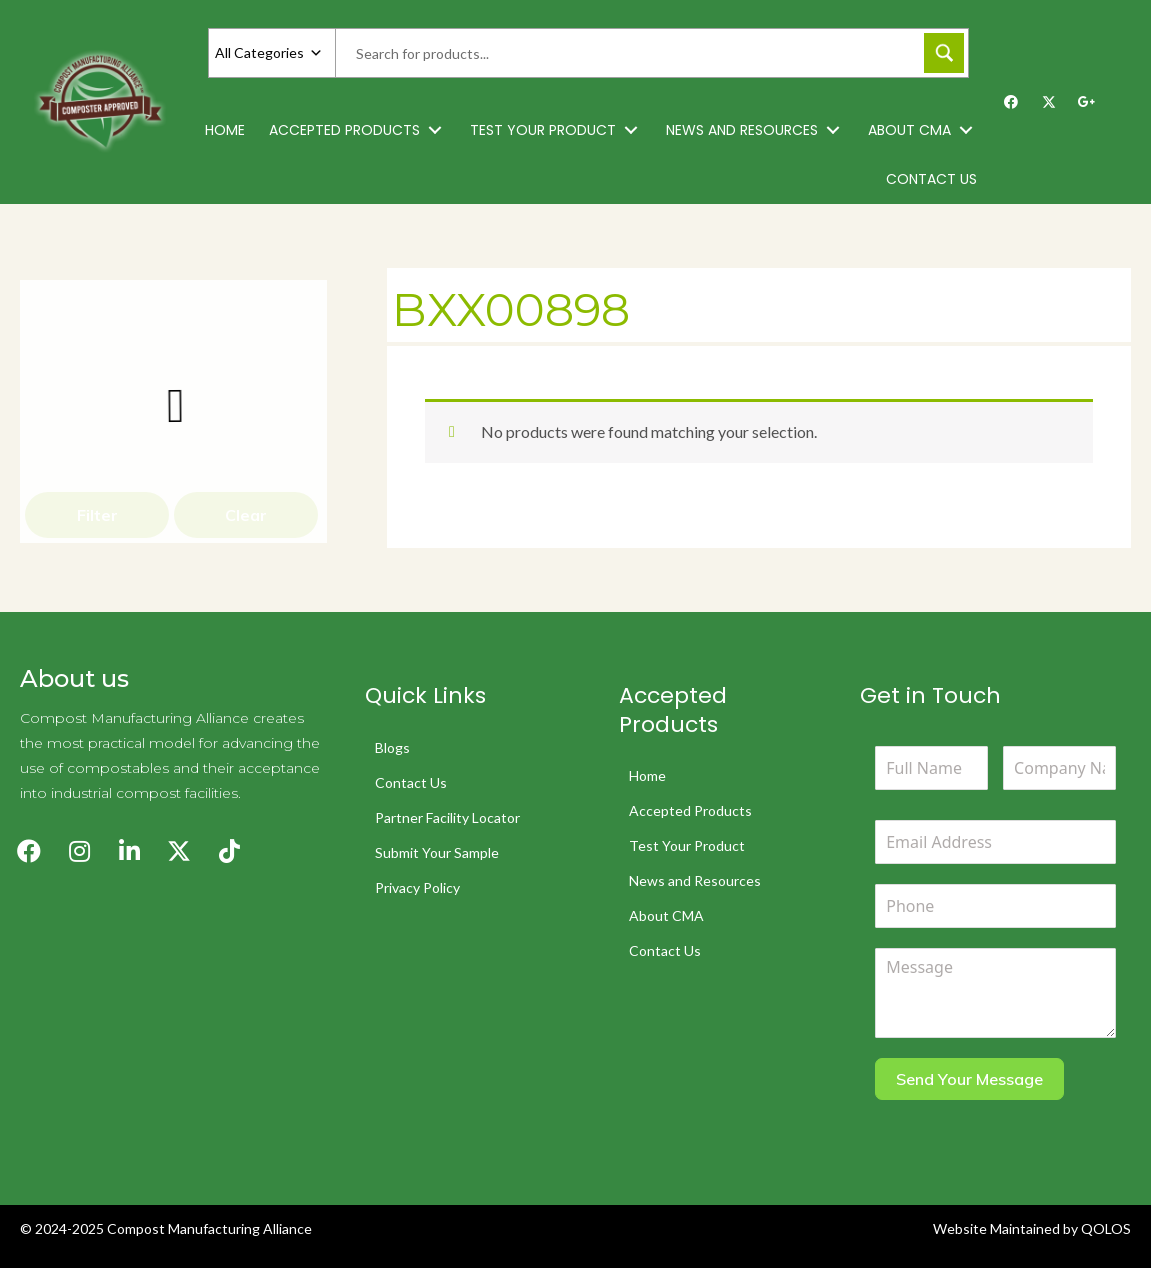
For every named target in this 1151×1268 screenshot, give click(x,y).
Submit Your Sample (437, 852)
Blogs (392, 747)
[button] (435, 130)
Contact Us (411, 782)
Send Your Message (969, 1079)
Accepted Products (690, 810)
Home (647, 775)
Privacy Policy (417, 887)
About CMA (666, 915)
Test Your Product (687, 845)
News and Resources (695, 880)
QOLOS (1106, 1228)
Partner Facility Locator (447, 817)
